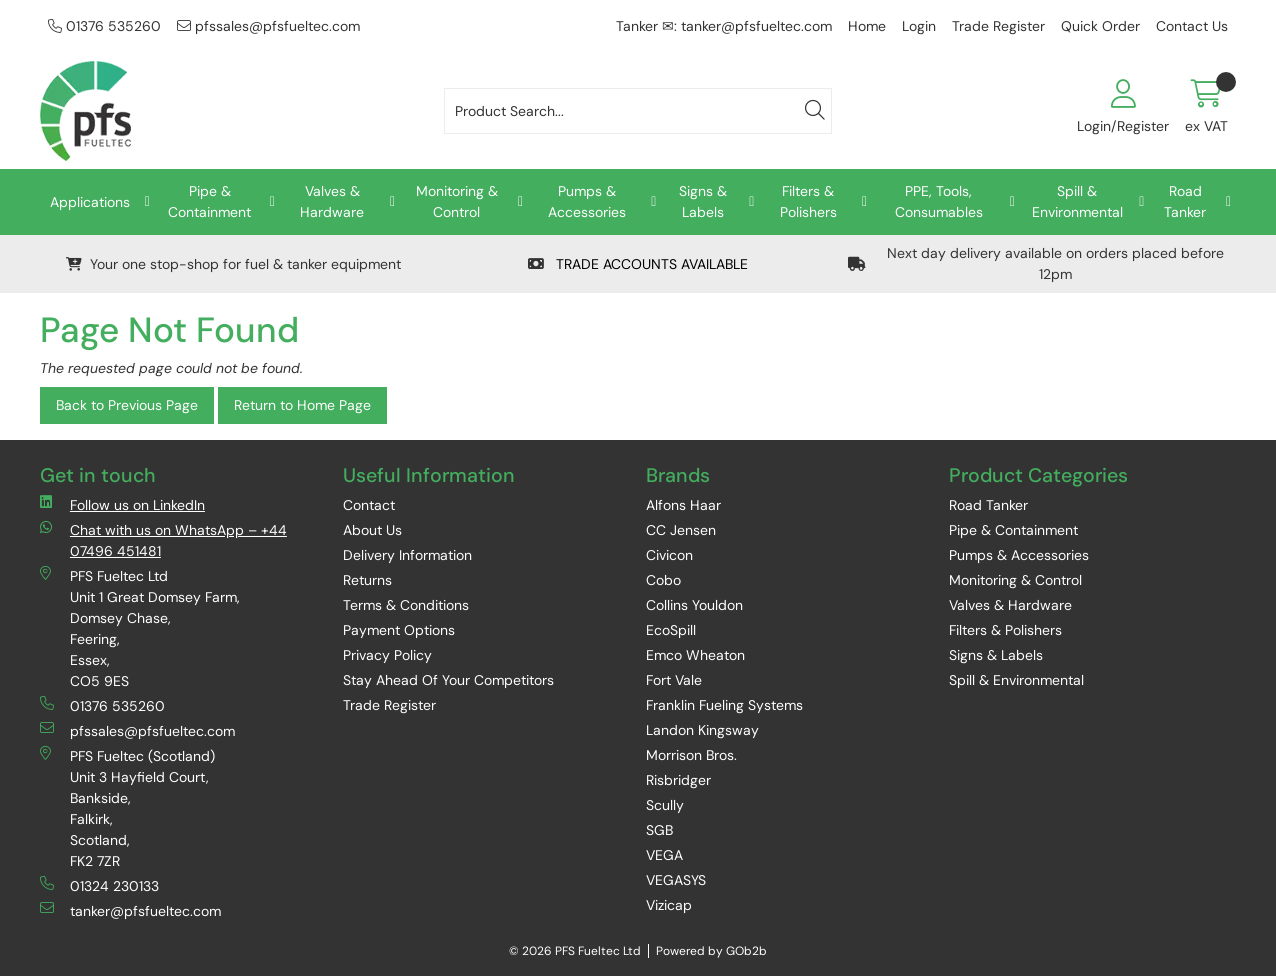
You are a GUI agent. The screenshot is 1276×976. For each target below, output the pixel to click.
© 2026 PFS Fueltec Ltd (575, 951)
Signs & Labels (703, 201)
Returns (367, 580)
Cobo (663, 580)
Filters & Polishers (808, 201)
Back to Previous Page (127, 405)
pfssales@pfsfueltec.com (268, 26)
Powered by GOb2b (711, 951)
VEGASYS (676, 880)
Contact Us (1192, 26)
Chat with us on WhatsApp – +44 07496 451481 (163, 540)
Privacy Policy (387, 655)
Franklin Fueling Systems (724, 705)
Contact (369, 505)
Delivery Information (407, 555)
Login (919, 26)
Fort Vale (674, 680)
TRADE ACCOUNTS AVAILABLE (638, 264)
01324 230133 (99, 885)
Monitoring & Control (457, 201)
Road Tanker (1185, 201)
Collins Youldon (694, 605)
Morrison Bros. (691, 755)
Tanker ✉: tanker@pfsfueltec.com (724, 26)
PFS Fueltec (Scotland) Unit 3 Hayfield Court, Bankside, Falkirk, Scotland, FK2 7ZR (127, 808)
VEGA (664, 855)
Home (867, 26)
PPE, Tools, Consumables (939, 201)
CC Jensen (681, 530)
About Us (372, 530)
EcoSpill (671, 630)
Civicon (669, 555)
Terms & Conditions (406, 605)
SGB (659, 830)
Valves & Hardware (332, 201)
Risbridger (678, 780)
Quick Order (1100, 26)
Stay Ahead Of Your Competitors (448, 680)
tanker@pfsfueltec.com (130, 910)
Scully (665, 805)
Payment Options (399, 630)
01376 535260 (104, 26)
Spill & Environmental (1077, 201)
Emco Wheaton (695, 655)
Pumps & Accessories (587, 201)
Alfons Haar (683, 505)
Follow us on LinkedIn (122, 504)
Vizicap (669, 905)
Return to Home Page (302, 405)
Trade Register (998, 26)
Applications (90, 202)
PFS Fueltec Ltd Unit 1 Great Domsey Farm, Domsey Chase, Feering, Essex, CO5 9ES (140, 628)
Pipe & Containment (209, 201)
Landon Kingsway (702, 730)
